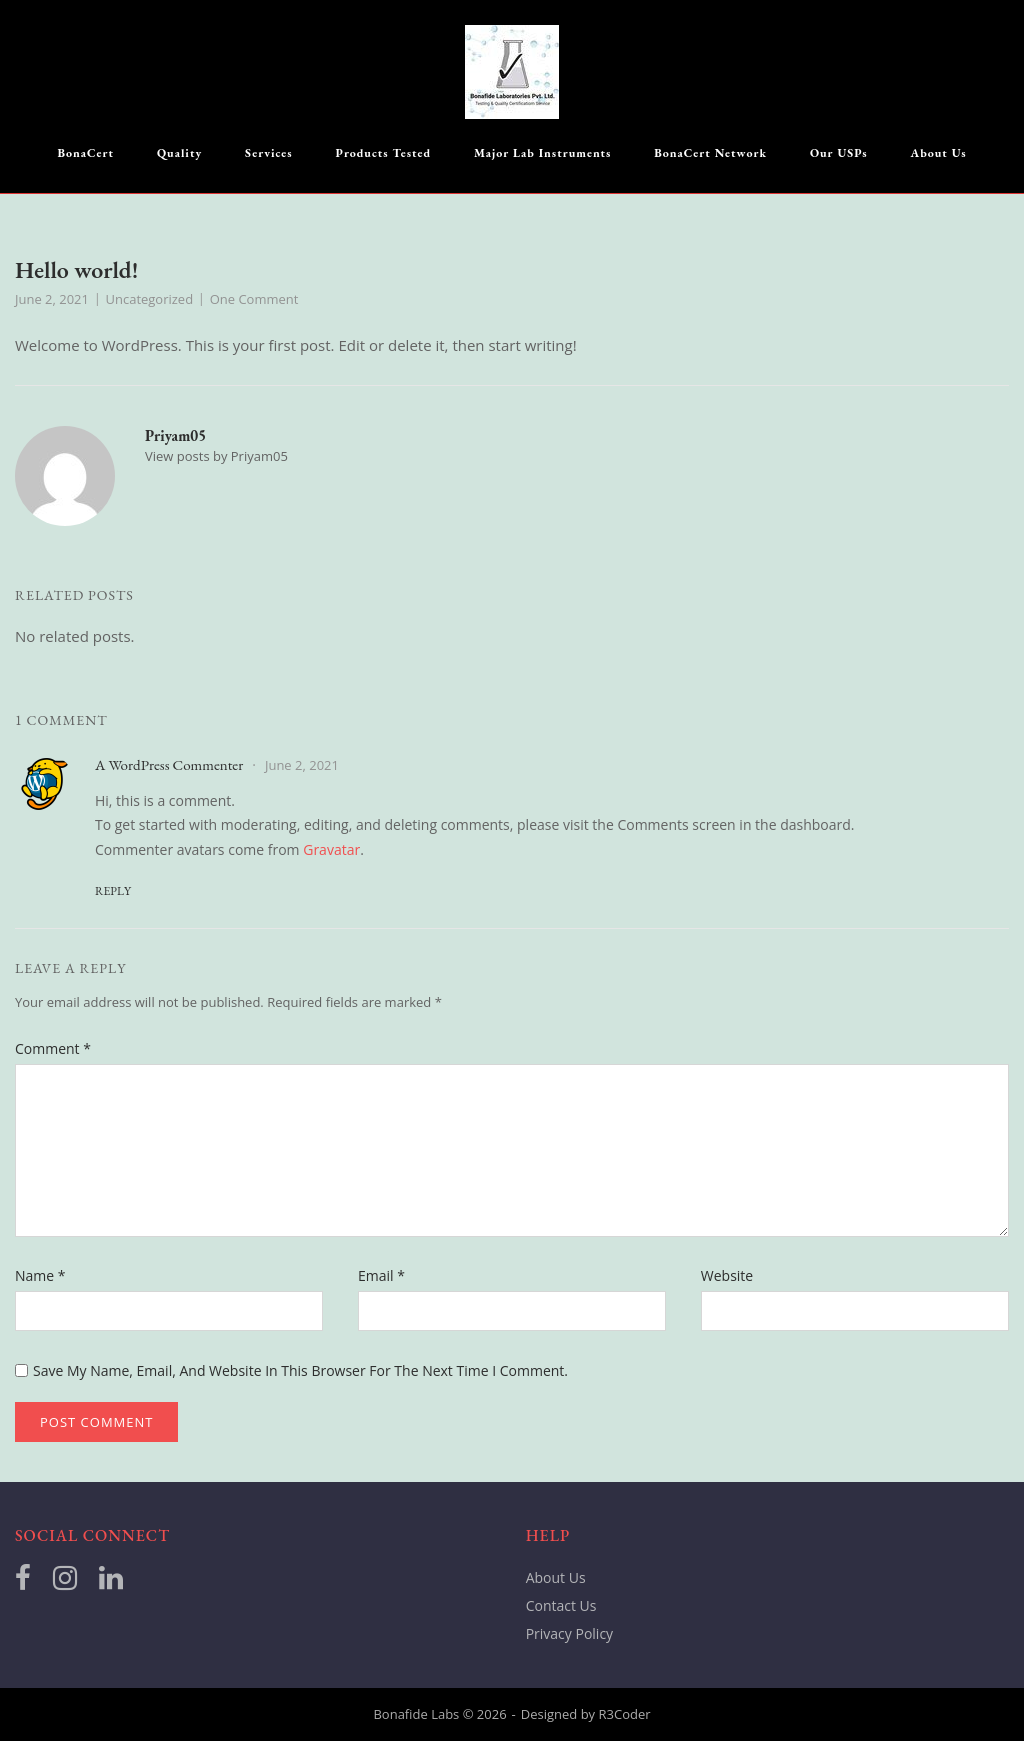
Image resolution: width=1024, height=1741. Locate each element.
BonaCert (85, 153)
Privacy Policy (569, 1633)
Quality (179, 153)
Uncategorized (150, 299)
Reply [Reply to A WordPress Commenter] (113, 891)
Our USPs (839, 153)
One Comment (254, 299)
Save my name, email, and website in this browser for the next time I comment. (300, 1370)
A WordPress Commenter (169, 764)
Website (727, 1275)
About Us (939, 153)
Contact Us (561, 1605)
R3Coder (625, 1714)
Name (40, 1275)
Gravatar (331, 849)
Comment (53, 1048)
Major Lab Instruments (542, 153)
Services (269, 153)
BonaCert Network (710, 153)
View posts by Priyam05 (216, 456)
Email (381, 1275)
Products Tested (384, 153)
